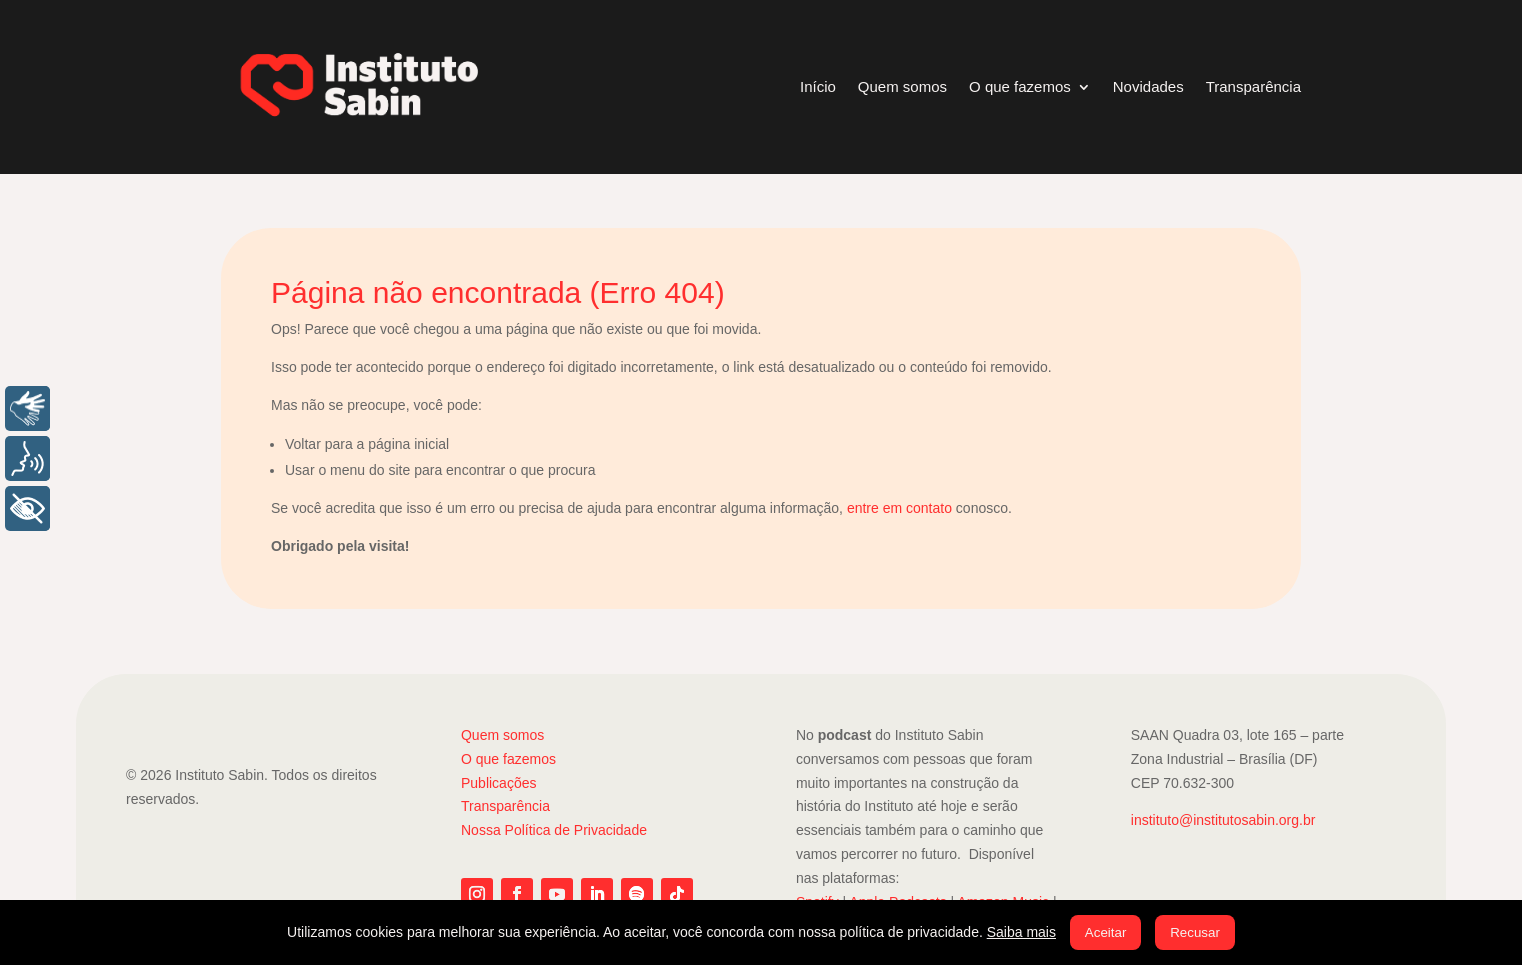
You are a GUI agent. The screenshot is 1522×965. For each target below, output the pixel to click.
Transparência (1253, 86)
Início (818, 86)
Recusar (1195, 932)
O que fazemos (1020, 86)
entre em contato (899, 508)
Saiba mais (1021, 932)
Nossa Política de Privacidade (554, 830)
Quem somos (902, 86)
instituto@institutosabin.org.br (1223, 820)
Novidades (1148, 86)
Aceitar (1105, 932)
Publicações (499, 783)
